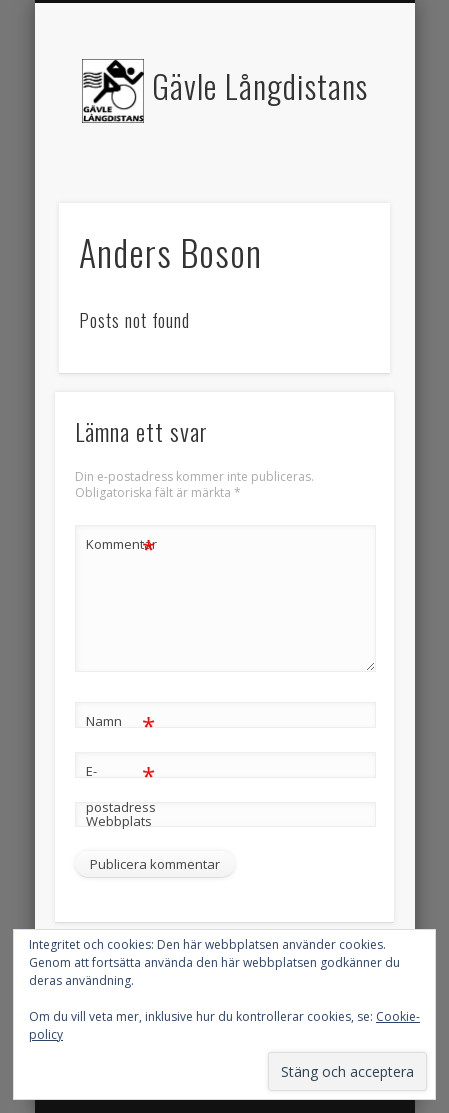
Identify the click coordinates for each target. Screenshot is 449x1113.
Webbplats (119, 821)
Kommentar (121, 544)
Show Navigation (341, 179)
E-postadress (121, 785)
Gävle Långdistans (260, 85)
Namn (120, 721)
